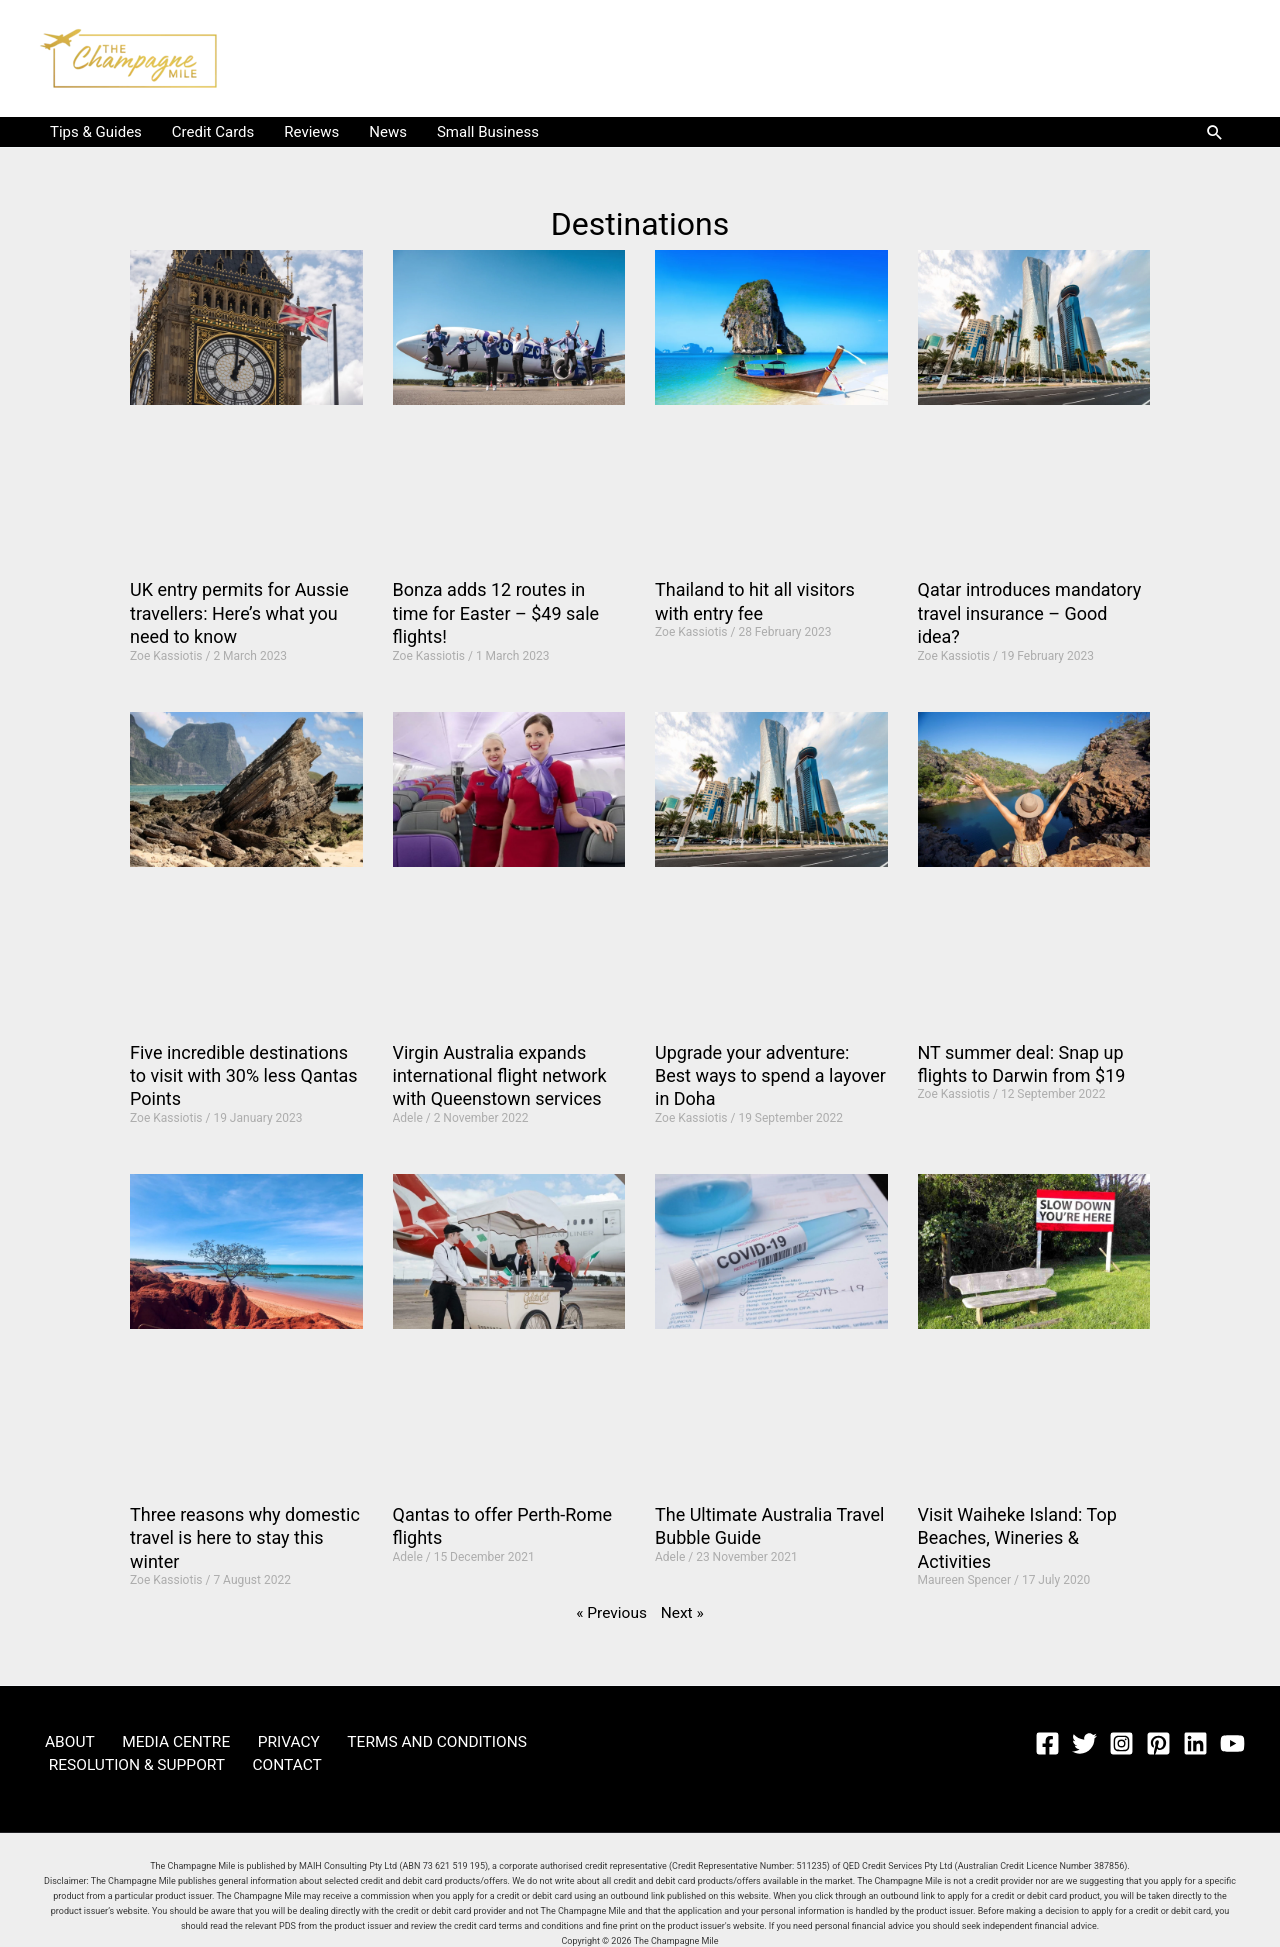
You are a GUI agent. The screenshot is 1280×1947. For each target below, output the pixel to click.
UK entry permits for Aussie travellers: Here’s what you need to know (239, 613)
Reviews (311, 132)
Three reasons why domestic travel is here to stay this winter (245, 1538)
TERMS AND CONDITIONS (380, 1741)
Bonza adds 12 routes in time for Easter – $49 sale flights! (496, 613)
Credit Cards (213, 132)
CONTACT (261, 1764)
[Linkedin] (1195, 1742)
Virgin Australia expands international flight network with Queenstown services (500, 1076)
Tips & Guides (96, 132)
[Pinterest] (1158, 1742)
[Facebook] (1047, 1742)
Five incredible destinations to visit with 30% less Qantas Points (244, 1076)
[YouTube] (1232, 1742)
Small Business (488, 132)
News (388, 132)
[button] (1215, 132)
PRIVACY (248, 1741)
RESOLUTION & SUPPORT (128, 1764)
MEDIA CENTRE (150, 1741)
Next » (681, 1613)
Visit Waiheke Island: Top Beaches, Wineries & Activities (1017, 1538)
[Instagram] (1121, 1742)
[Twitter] (1084, 1742)
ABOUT (59, 1741)
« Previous (612, 1613)
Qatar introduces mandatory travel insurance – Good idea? (1030, 613)
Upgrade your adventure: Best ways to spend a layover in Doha (770, 1076)
